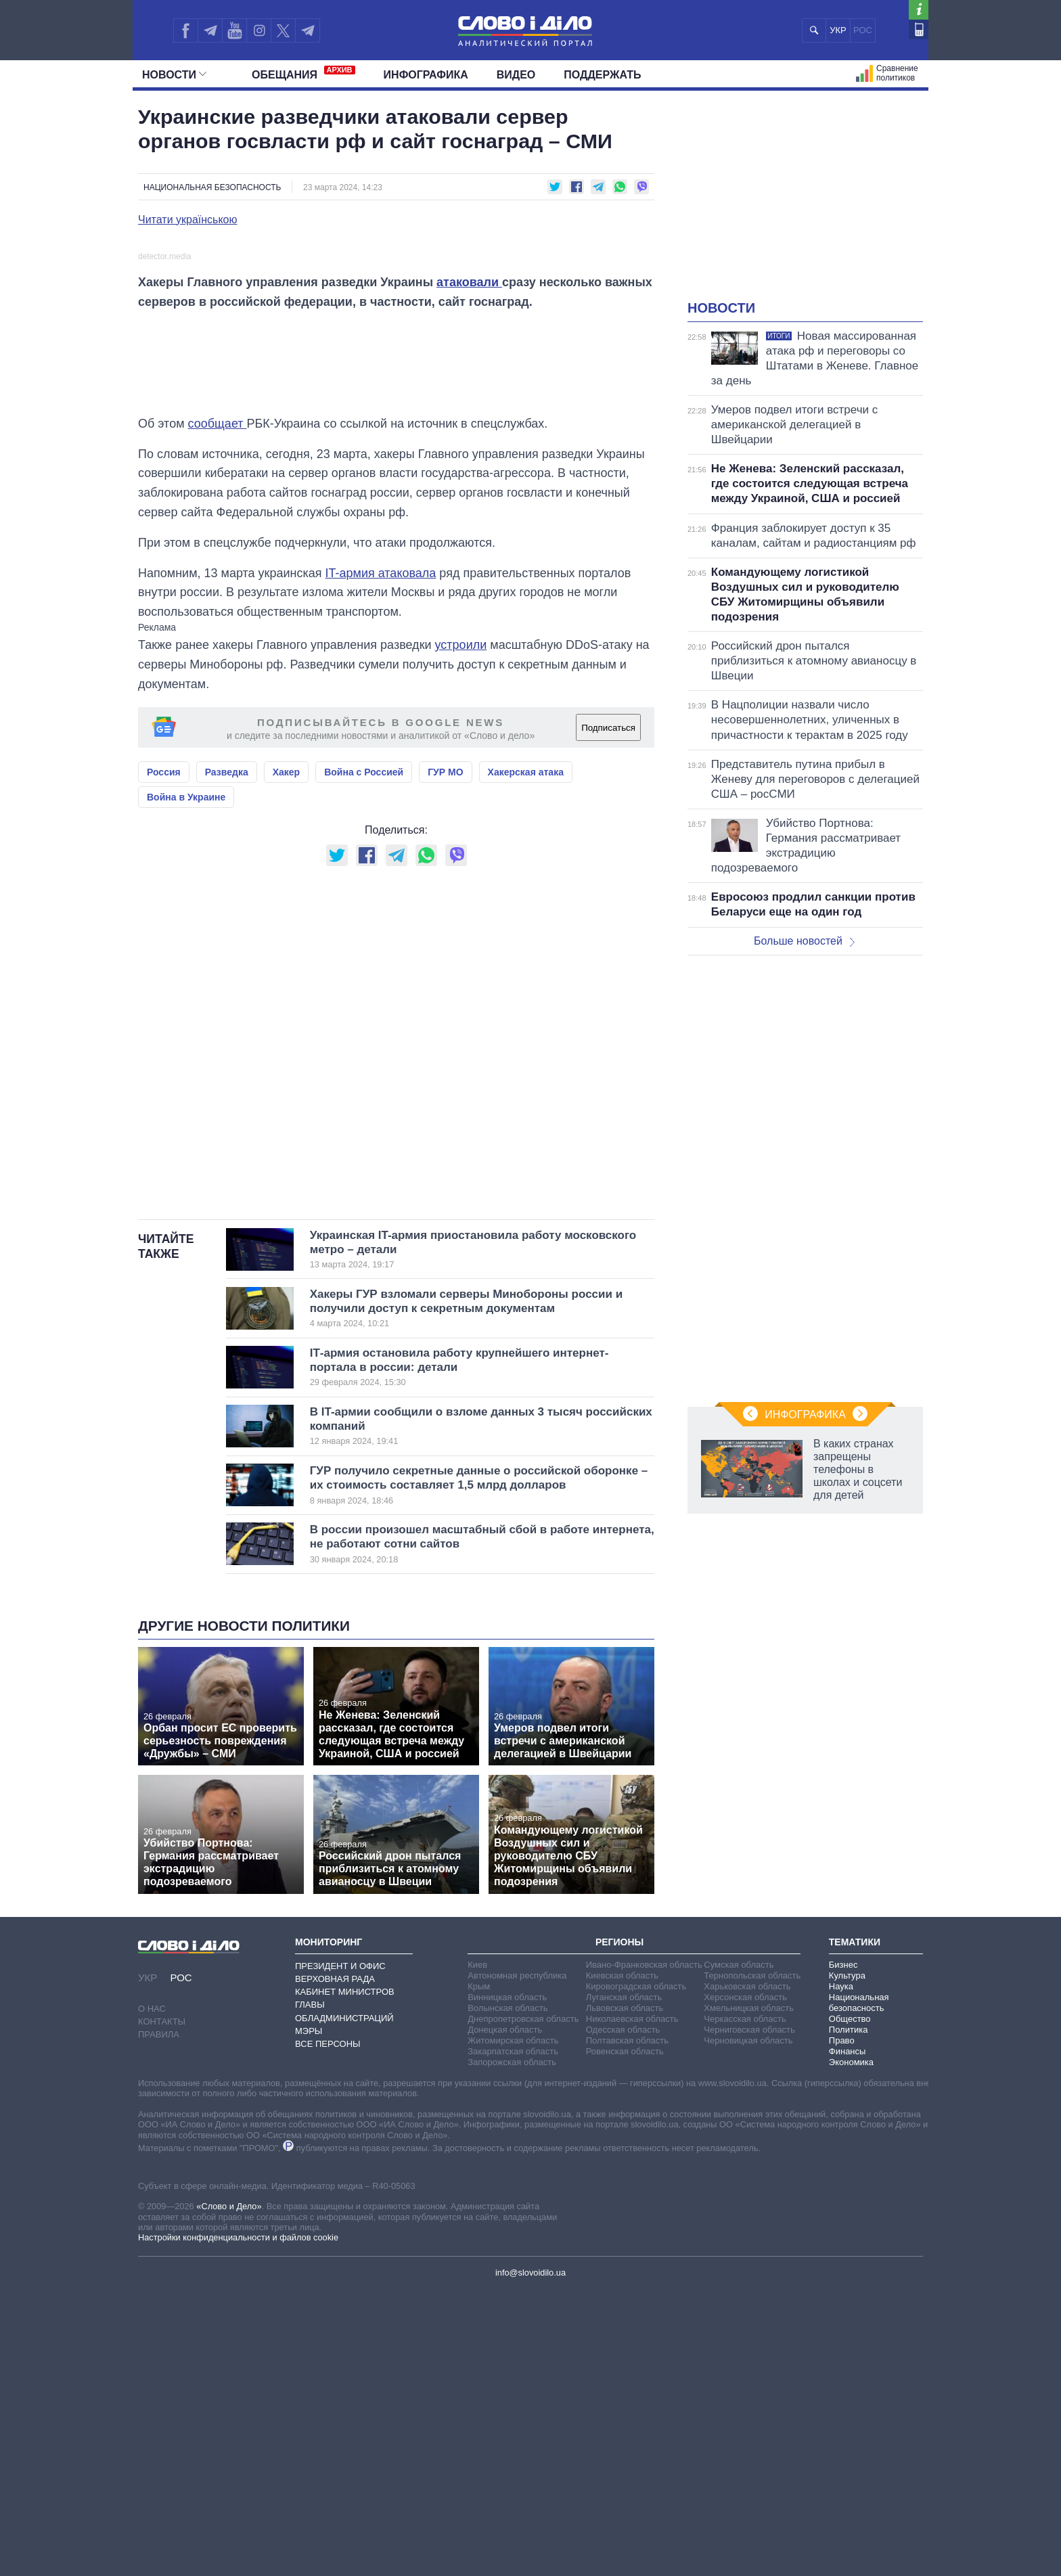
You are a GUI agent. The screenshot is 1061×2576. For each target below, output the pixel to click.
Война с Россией (363, 1058)
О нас (152, 2295)
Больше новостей (804, 941)
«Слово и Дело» (228, 2492)
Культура (847, 2261)
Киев (477, 2250)
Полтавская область (627, 2326)
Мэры (308, 2316)
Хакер (286, 1058)
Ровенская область (625, 2337)
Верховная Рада (335, 2265)
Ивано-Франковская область (644, 2250)
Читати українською (188, 219)
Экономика (851, 2348)
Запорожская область (512, 2348)
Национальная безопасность (212, 187)
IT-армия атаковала (380, 858)
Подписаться (608, 1014)
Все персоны (328, 2330)
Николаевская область (632, 2304)
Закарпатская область (513, 2337)
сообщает (217, 709)
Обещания (303, 73)
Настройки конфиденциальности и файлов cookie (238, 2523)
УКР (838, 30)
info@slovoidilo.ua (530, 2559)
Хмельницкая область (749, 2293)
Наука (841, 2272)
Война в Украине (186, 1083)
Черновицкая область (748, 2326)
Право (842, 2326)
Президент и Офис (340, 2251)
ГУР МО (445, 1058)
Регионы (619, 2228)
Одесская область (623, 2315)
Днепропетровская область (523, 2304)
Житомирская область (513, 2326)
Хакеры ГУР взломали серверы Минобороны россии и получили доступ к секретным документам (466, 1594)
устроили (461, 931)
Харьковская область (747, 2272)
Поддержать (602, 75)
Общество (850, 2304)
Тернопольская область (752, 2261)
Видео (516, 75)
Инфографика (426, 75)
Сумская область (738, 2250)
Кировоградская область (636, 2272)
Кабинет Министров (344, 2278)
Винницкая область (507, 2283)
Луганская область (624, 2283)
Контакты (161, 2308)
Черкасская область (745, 2304)
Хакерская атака (526, 1058)
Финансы (847, 2337)
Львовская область (625, 2293)
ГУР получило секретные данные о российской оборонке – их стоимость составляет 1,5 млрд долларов (479, 1771)
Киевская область (622, 2261)
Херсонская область (745, 2283)
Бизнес (843, 2250)
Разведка (226, 1058)
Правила (158, 2320)
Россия (164, 1058)
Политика (848, 2315)
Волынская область (507, 2293)
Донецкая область (505, 2315)
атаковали (469, 568)
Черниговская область (749, 2315)
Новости (174, 75)
